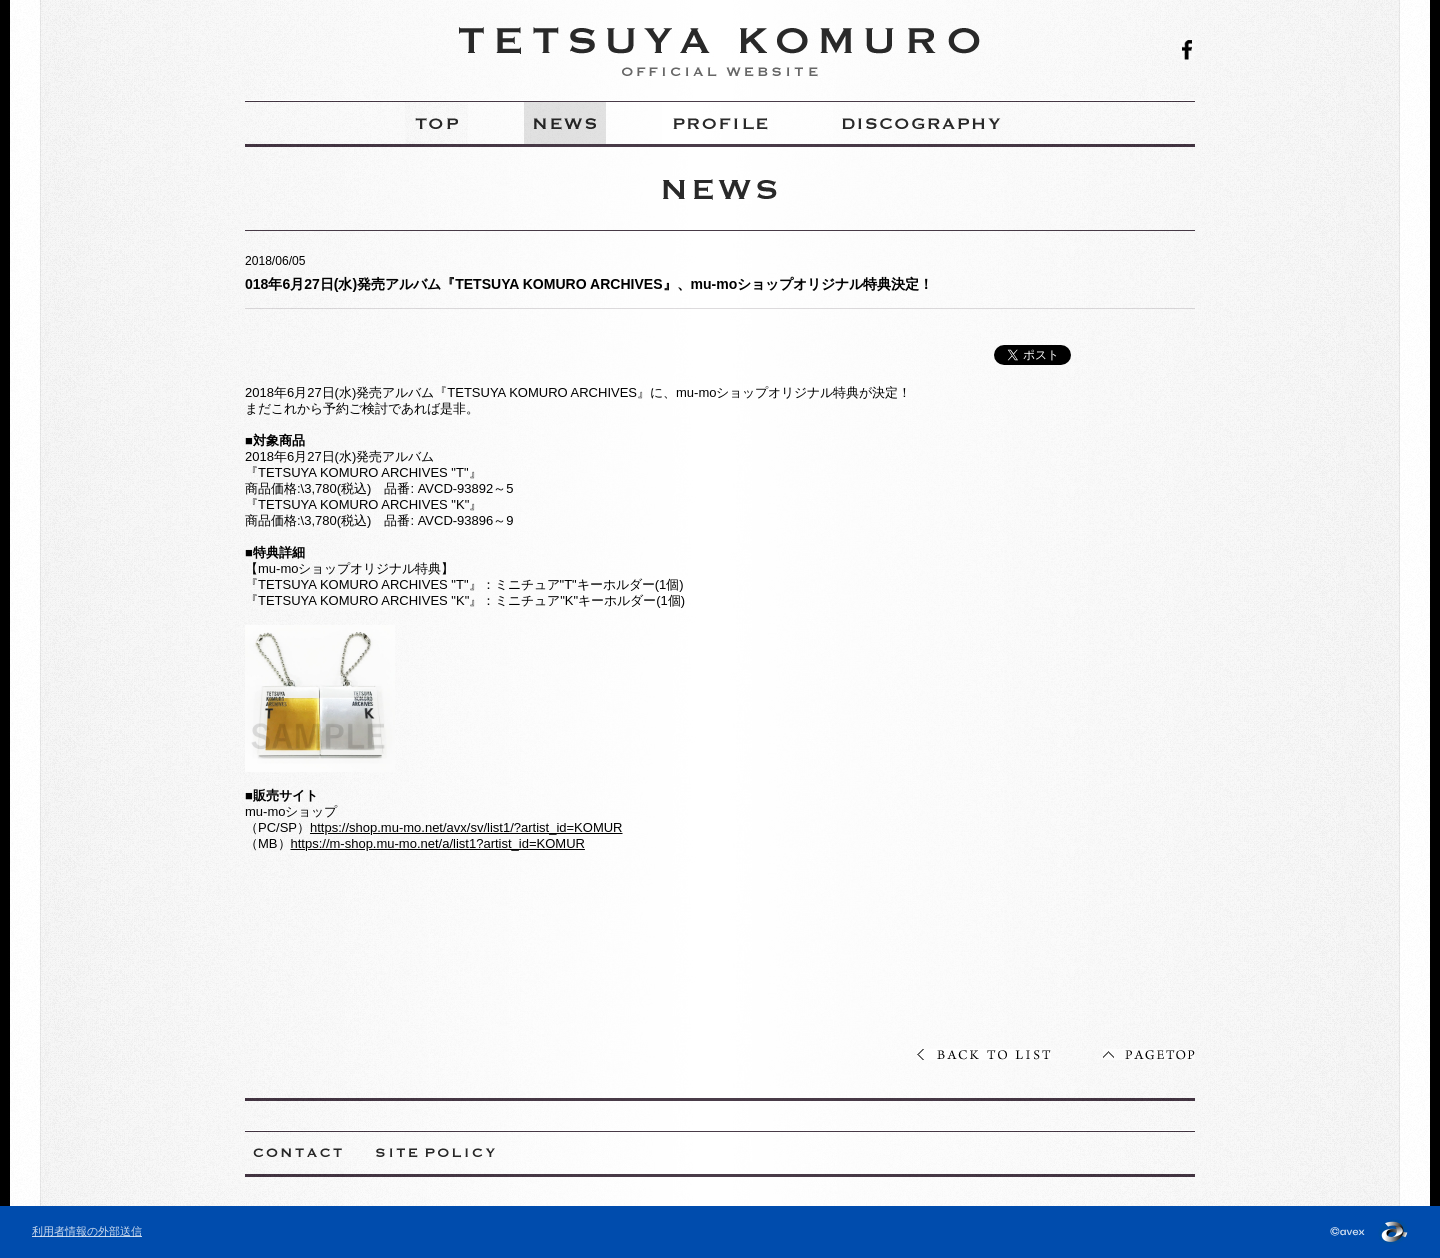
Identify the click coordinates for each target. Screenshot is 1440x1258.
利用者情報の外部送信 (87, 1231)
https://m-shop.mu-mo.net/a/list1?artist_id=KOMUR (438, 843)
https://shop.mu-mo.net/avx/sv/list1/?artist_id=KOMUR (466, 827)
